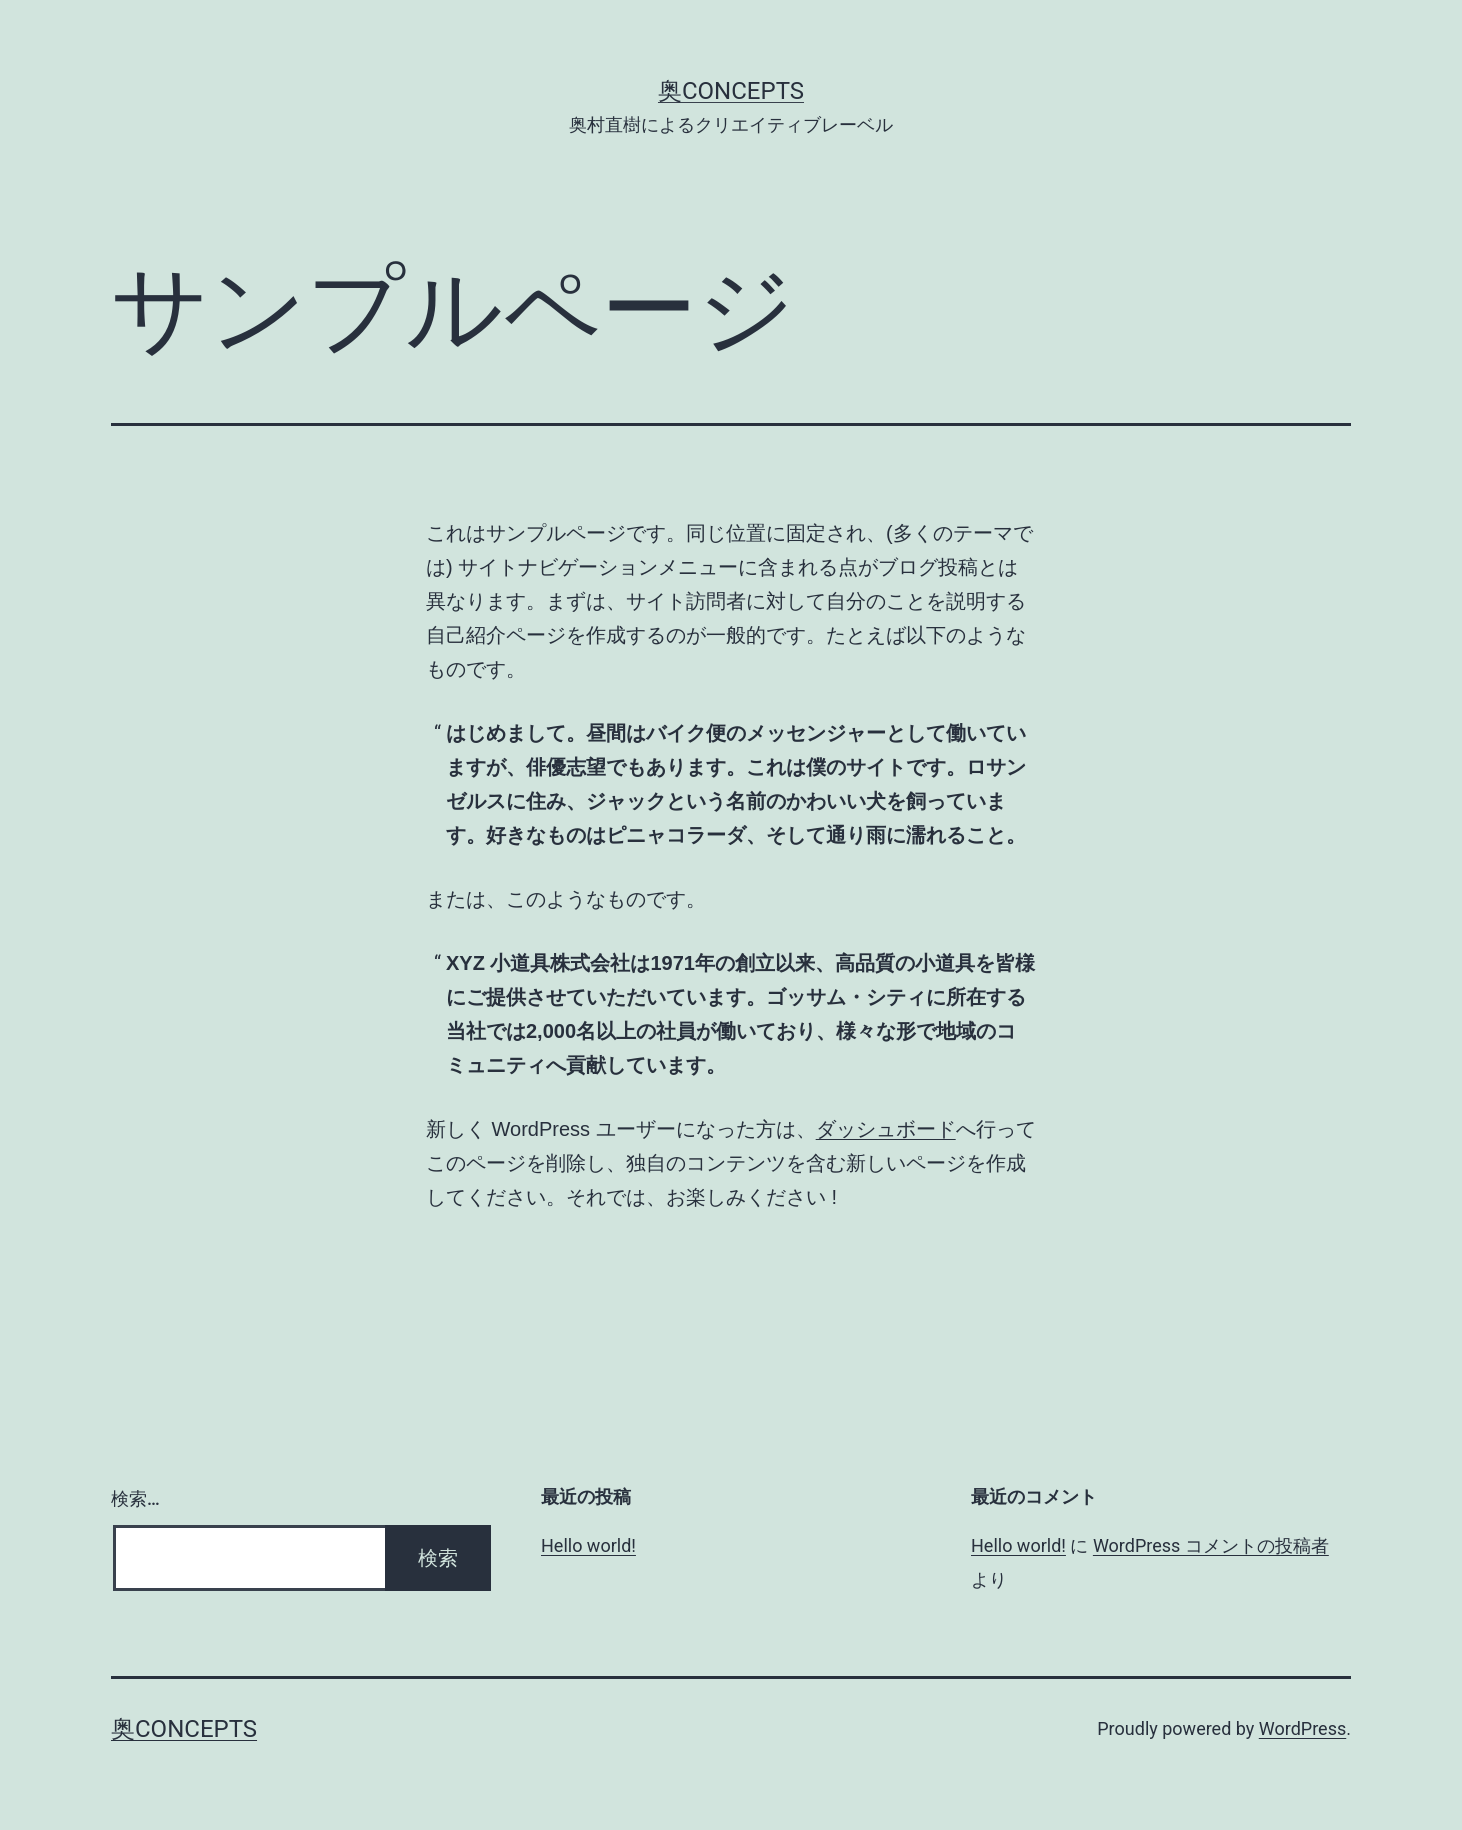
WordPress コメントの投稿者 (1211, 1545)
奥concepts (731, 91)
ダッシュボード (886, 1129)
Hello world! (588, 1545)
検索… (135, 1498)
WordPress (1302, 1728)
